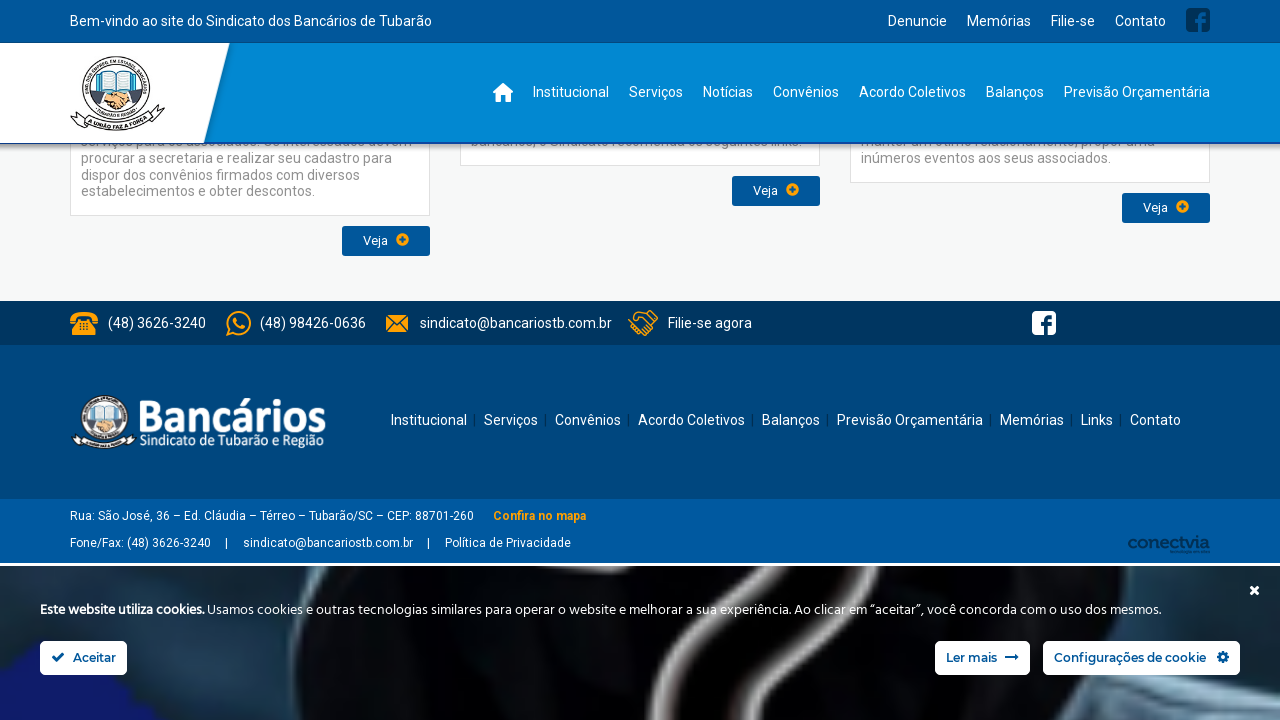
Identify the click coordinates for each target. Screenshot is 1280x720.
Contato (1140, 21)
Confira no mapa (539, 516)
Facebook (1198, 20)
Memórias (999, 21)
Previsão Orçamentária (1137, 92)
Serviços (656, 92)
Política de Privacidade (508, 543)
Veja (386, 240)
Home (503, 92)
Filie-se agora (710, 323)
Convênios (806, 92)
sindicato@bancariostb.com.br (516, 323)
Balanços (1015, 92)
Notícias (728, 92)
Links (1097, 420)
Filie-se (1073, 21)
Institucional (571, 92)
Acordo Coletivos (912, 92)
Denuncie (917, 21)
